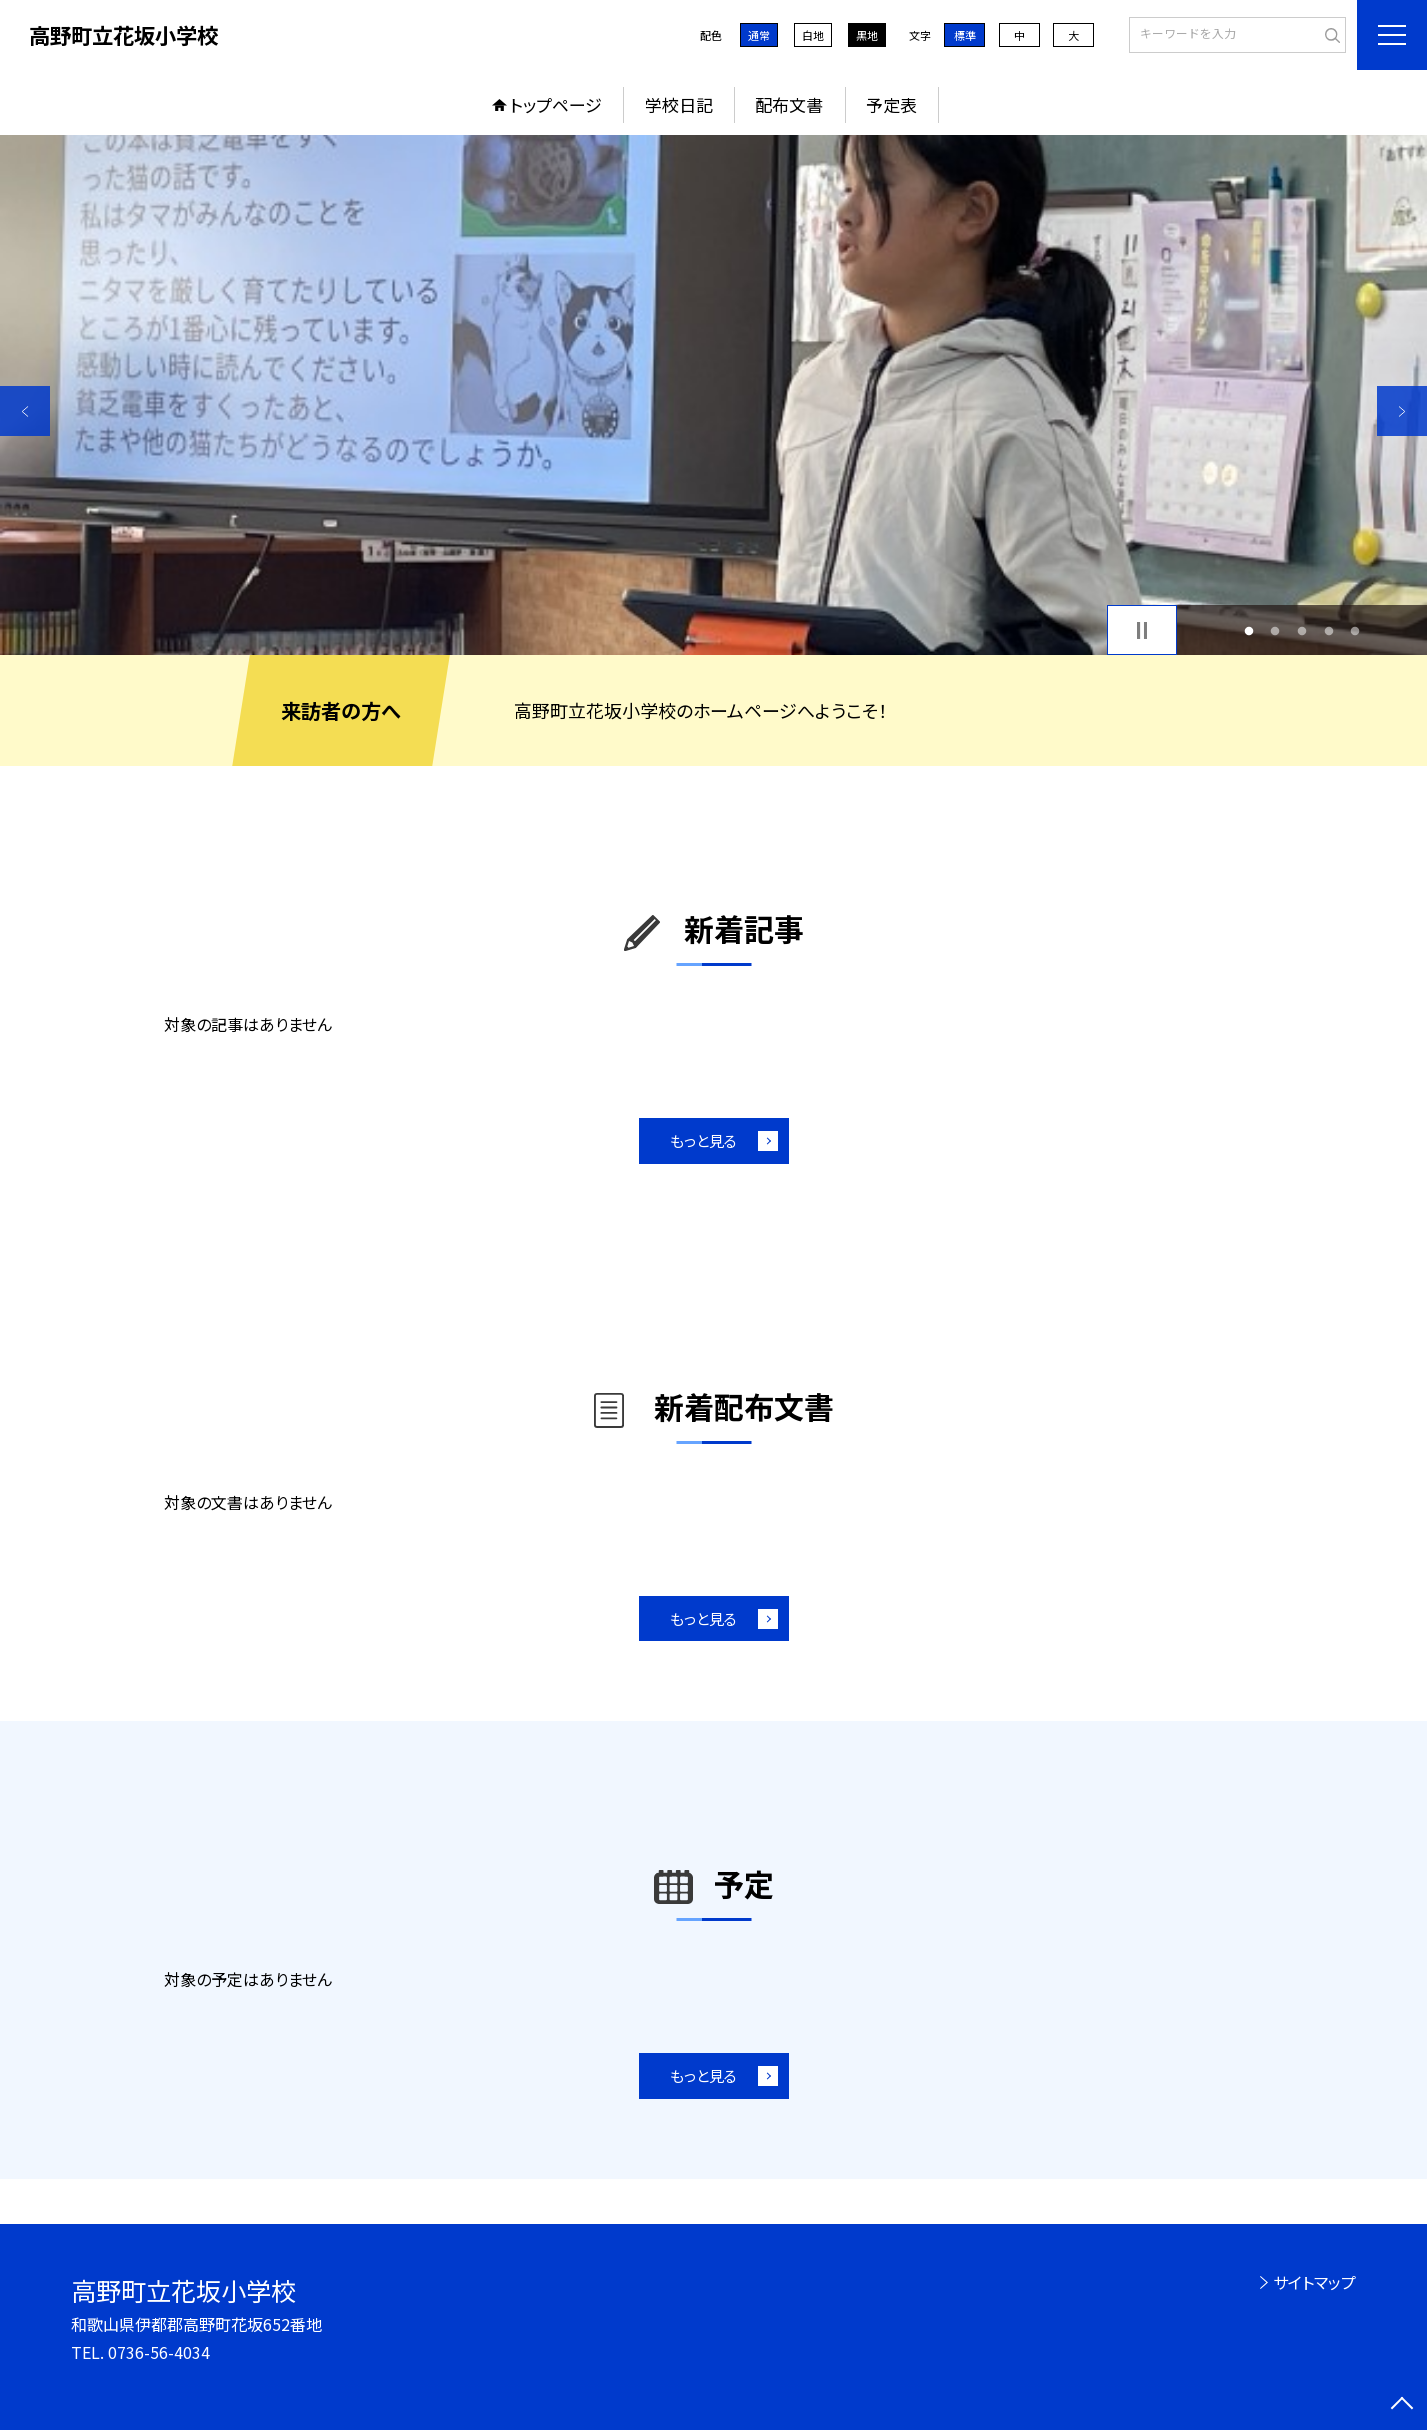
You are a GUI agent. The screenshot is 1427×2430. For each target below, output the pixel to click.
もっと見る (703, 1140)
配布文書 (789, 104)
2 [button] (1275, 630)
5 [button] (1355, 630)
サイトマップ (1314, 2282)
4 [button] (1328, 630)
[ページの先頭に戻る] (1402, 2405)
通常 (759, 35)
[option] (713, 395)
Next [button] (1402, 411)
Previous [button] (25, 411)
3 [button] (1302, 630)
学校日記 (679, 104)
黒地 (867, 35)
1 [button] (1248, 630)
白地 (813, 35)
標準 (965, 35)
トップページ (556, 104)
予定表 (891, 104)
